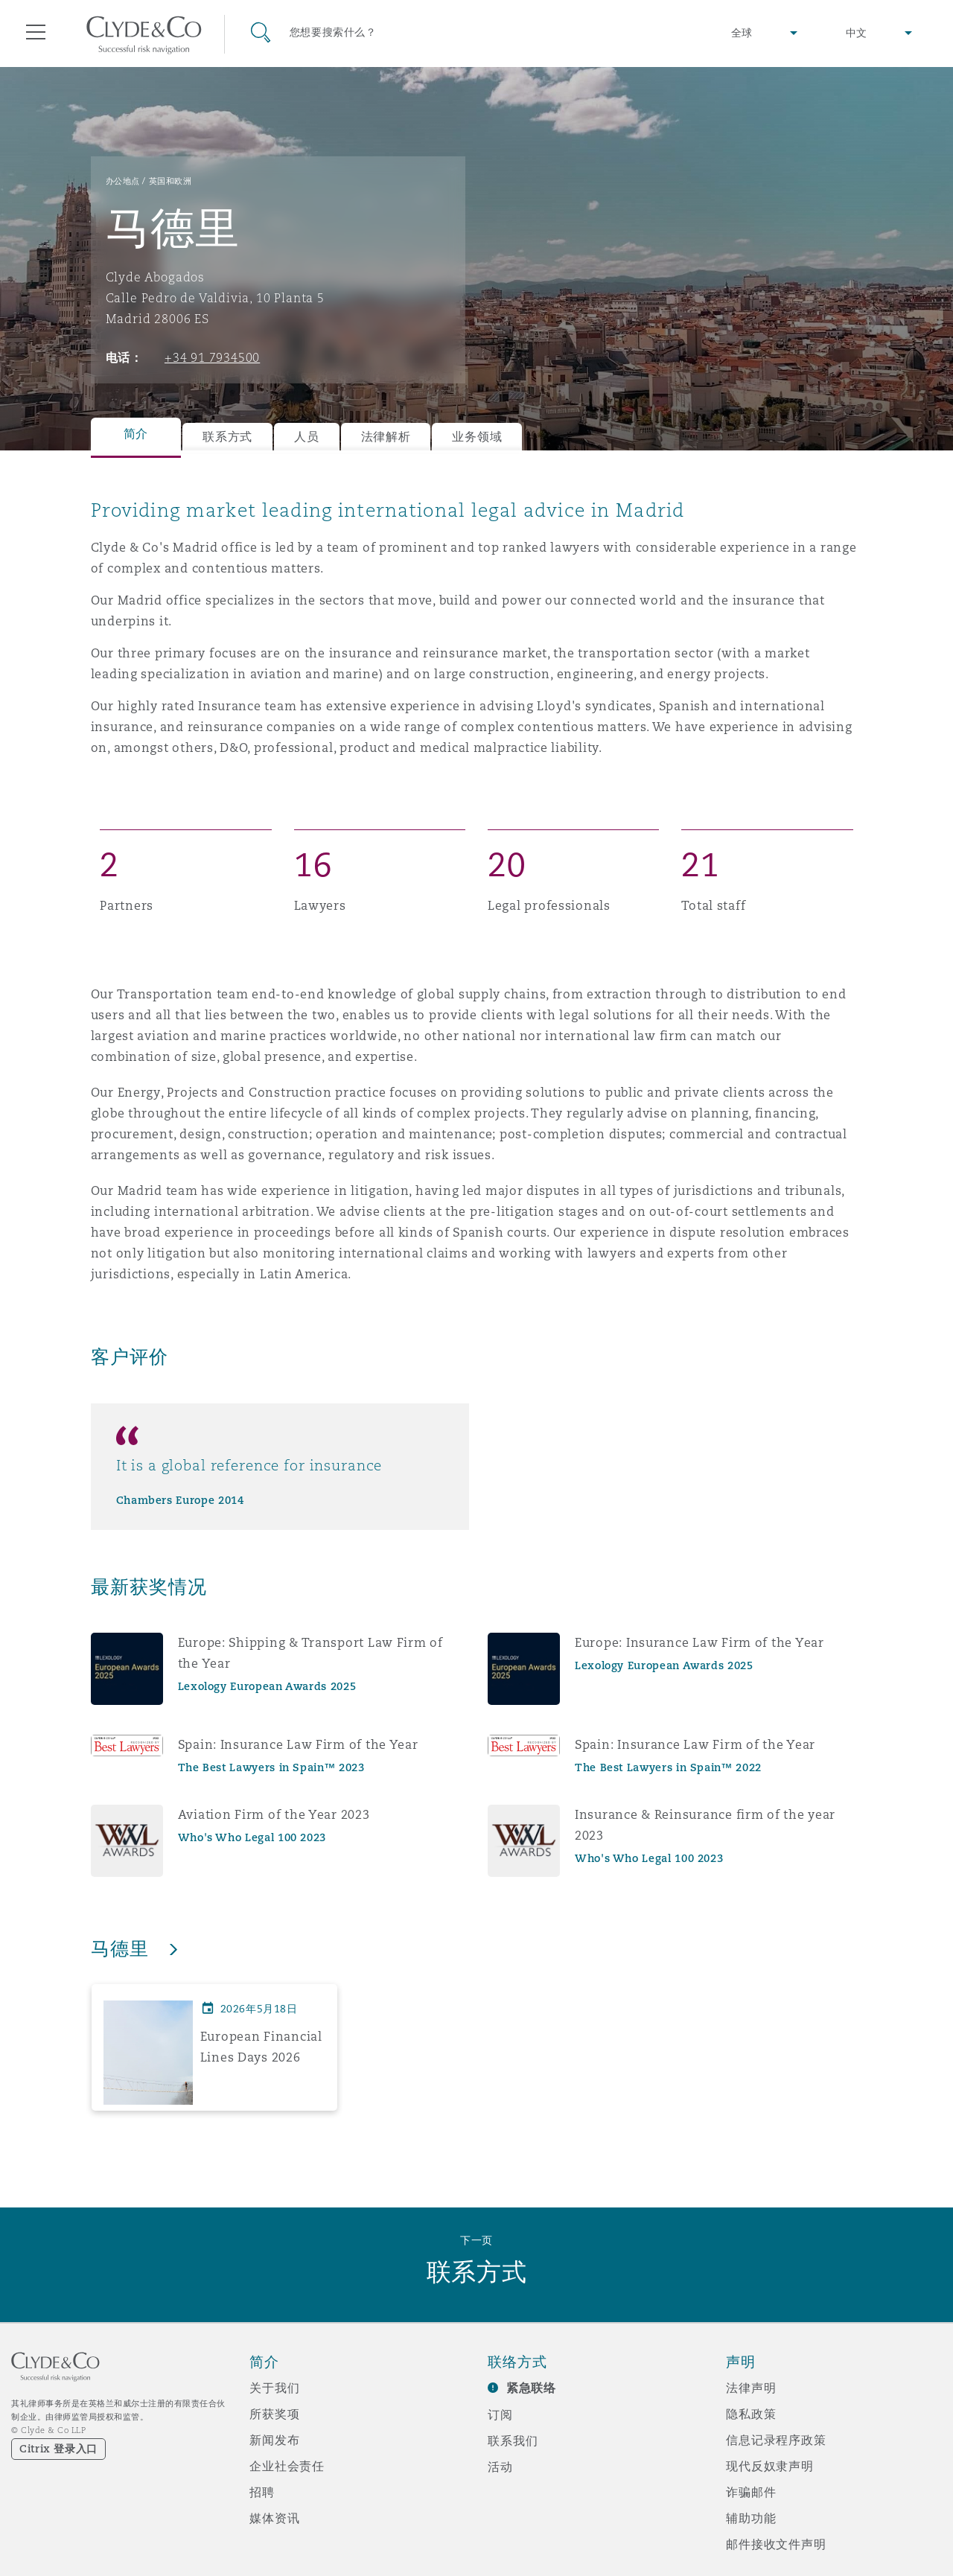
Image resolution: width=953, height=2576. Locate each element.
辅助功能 (751, 2517)
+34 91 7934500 (212, 357)
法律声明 (751, 2387)
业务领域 (477, 436)
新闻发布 (274, 2439)
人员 (306, 436)
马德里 (123, 1948)
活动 (500, 2466)
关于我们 (274, 2387)
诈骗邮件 (751, 2491)
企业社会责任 (287, 2465)
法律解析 (386, 436)
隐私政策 (751, 2413)
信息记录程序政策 (776, 2439)
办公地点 (123, 181)
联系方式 (227, 436)
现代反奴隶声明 (770, 2465)
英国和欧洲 (170, 181)
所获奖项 (274, 2413)
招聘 (262, 2491)
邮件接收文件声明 (776, 2544)
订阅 (500, 2414)
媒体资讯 (274, 2517)
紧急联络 (531, 2388)
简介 (136, 433)
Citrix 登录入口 (58, 2448)
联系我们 (513, 2440)
